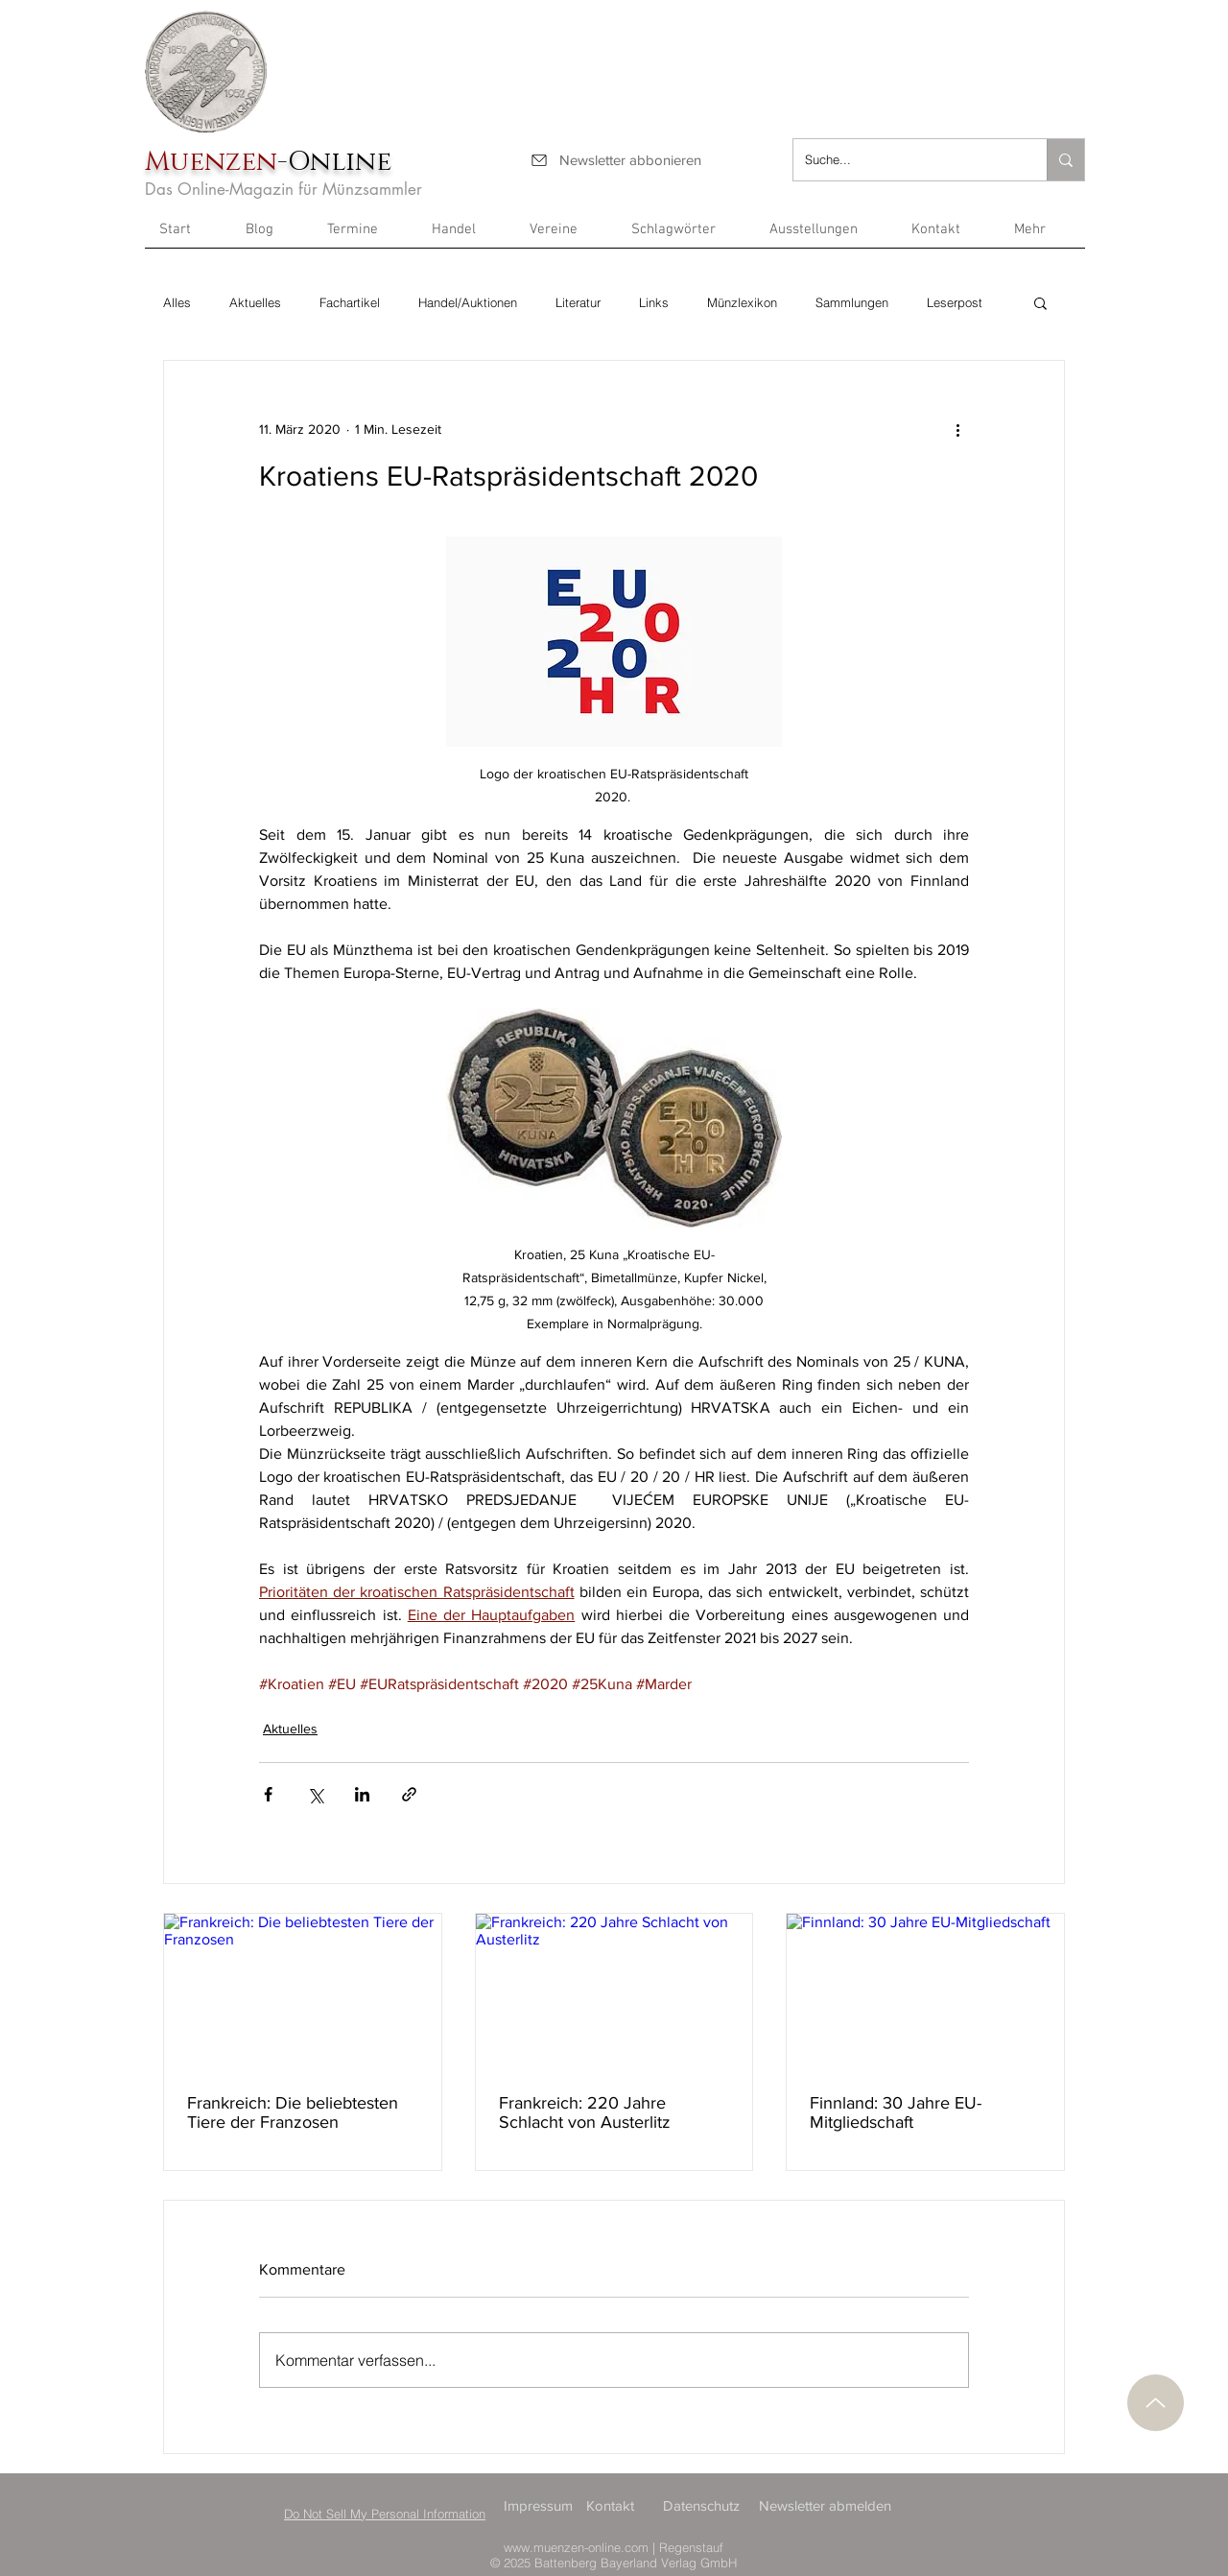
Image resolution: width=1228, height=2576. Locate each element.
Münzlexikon (742, 302)
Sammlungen (851, 302)
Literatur (578, 302)
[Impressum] (544, 2505)
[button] (1042, 236)
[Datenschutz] (703, 2505)
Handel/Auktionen (467, 302)
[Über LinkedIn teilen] (362, 1794)
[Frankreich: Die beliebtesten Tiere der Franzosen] (302, 1991)
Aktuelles (255, 302)
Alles (177, 302)
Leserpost (954, 302)
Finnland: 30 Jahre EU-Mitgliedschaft (895, 2112)
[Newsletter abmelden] (828, 2505)
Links (654, 302)
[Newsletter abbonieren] (615, 160)
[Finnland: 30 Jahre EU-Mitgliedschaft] (925, 1991)
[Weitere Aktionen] (957, 429)
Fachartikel (349, 302)
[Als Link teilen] (409, 1794)
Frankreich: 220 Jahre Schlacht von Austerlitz (585, 2112)
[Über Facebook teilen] (268, 1794)
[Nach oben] (1155, 2402)
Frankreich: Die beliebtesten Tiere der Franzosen (292, 2112)
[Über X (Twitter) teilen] (315, 1794)
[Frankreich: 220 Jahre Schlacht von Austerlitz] (614, 1991)
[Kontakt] (617, 2505)
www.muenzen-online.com (576, 2547)
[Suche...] (905, 159)
